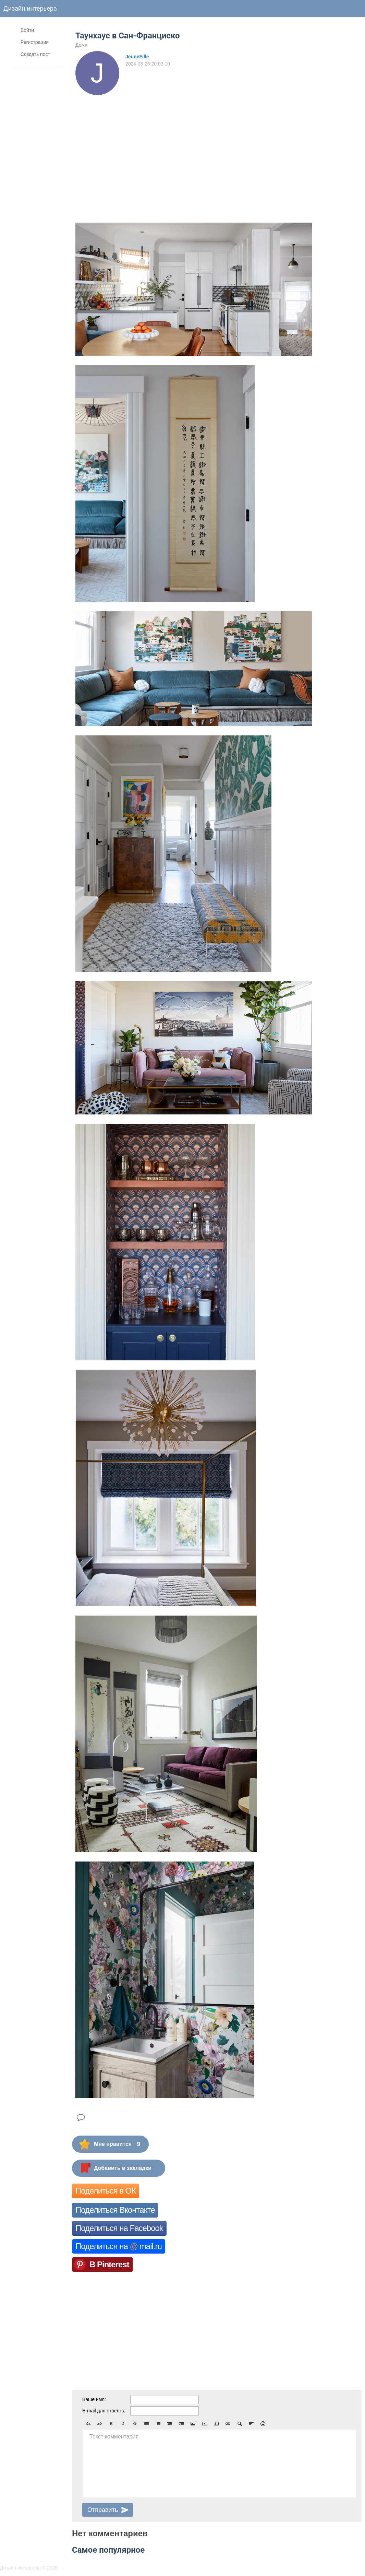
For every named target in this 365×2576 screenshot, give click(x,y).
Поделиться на (118, 2246)
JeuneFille (137, 56)
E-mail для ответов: (103, 2410)
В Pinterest (109, 2264)
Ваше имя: (94, 2399)
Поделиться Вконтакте (115, 2209)
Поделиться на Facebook (119, 2228)
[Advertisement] (135, 146)
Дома (81, 45)
